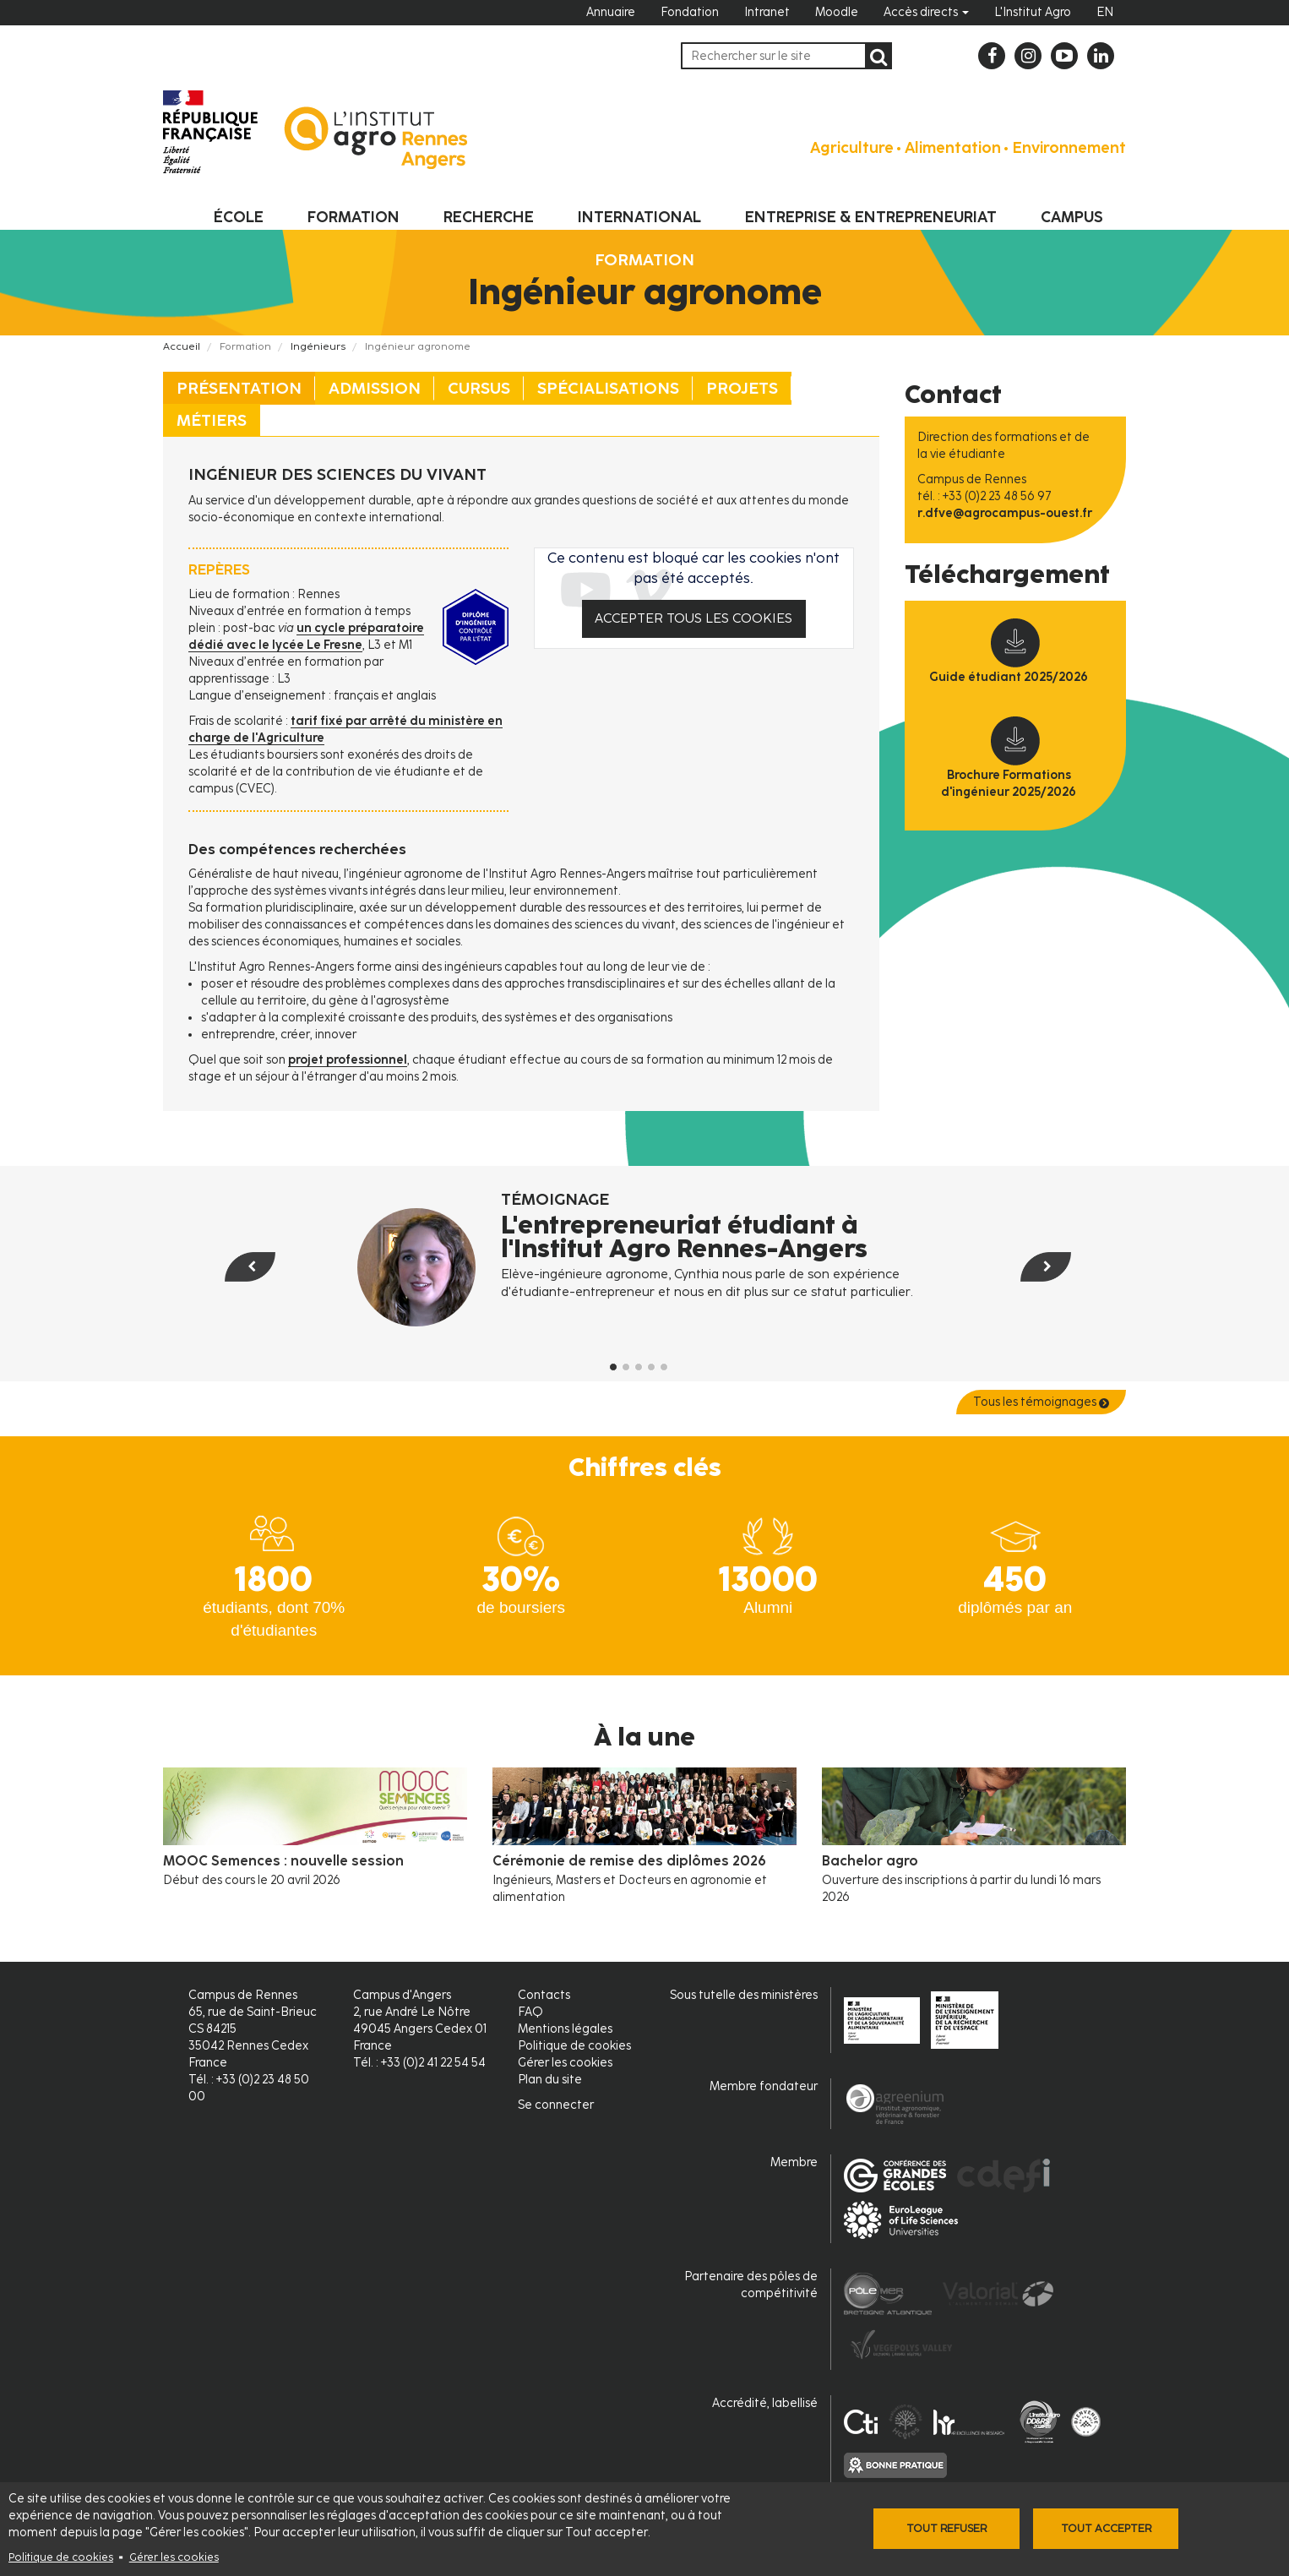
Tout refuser (946, 2528)
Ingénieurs (318, 346)
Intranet (767, 12)
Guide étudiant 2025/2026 (1008, 677)
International (639, 217)
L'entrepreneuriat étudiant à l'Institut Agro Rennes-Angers (684, 1237)
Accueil (181, 346)
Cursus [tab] (479, 388)
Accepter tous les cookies (693, 618)
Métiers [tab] (212, 420)
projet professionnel (347, 1060)
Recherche (488, 217)
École (239, 217)
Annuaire (610, 12)
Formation (353, 217)
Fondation (690, 12)
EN (1104, 12)
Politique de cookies (60, 2557)
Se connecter (556, 2105)
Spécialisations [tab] (608, 388)
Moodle (836, 12)
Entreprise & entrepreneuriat (871, 217)
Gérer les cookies (174, 2557)
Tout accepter (1106, 2528)
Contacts (544, 1995)
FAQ (530, 2012)
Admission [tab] (375, 388)
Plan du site (550, 2079)
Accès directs (926, 12)
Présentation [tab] (239, 388)
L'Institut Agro (1032, 12)
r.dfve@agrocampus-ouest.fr (1004, 513)
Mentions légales (565, 2029)
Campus (1072, 217)
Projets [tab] (742, 388)
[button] (227, 1301)
